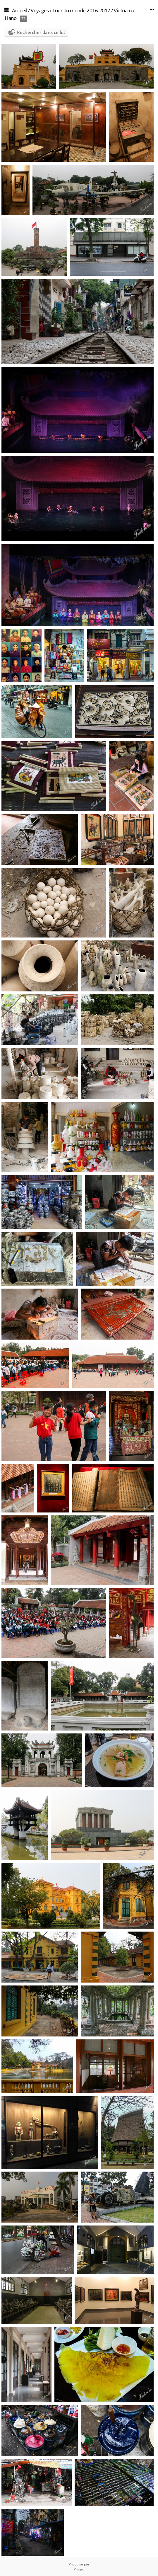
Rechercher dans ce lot (41, 32)
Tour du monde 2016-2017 (81, 10)
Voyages (40, 10)
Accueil (19, 10)
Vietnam (123, 10)
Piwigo (79, 2569)
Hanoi (11, 18)
